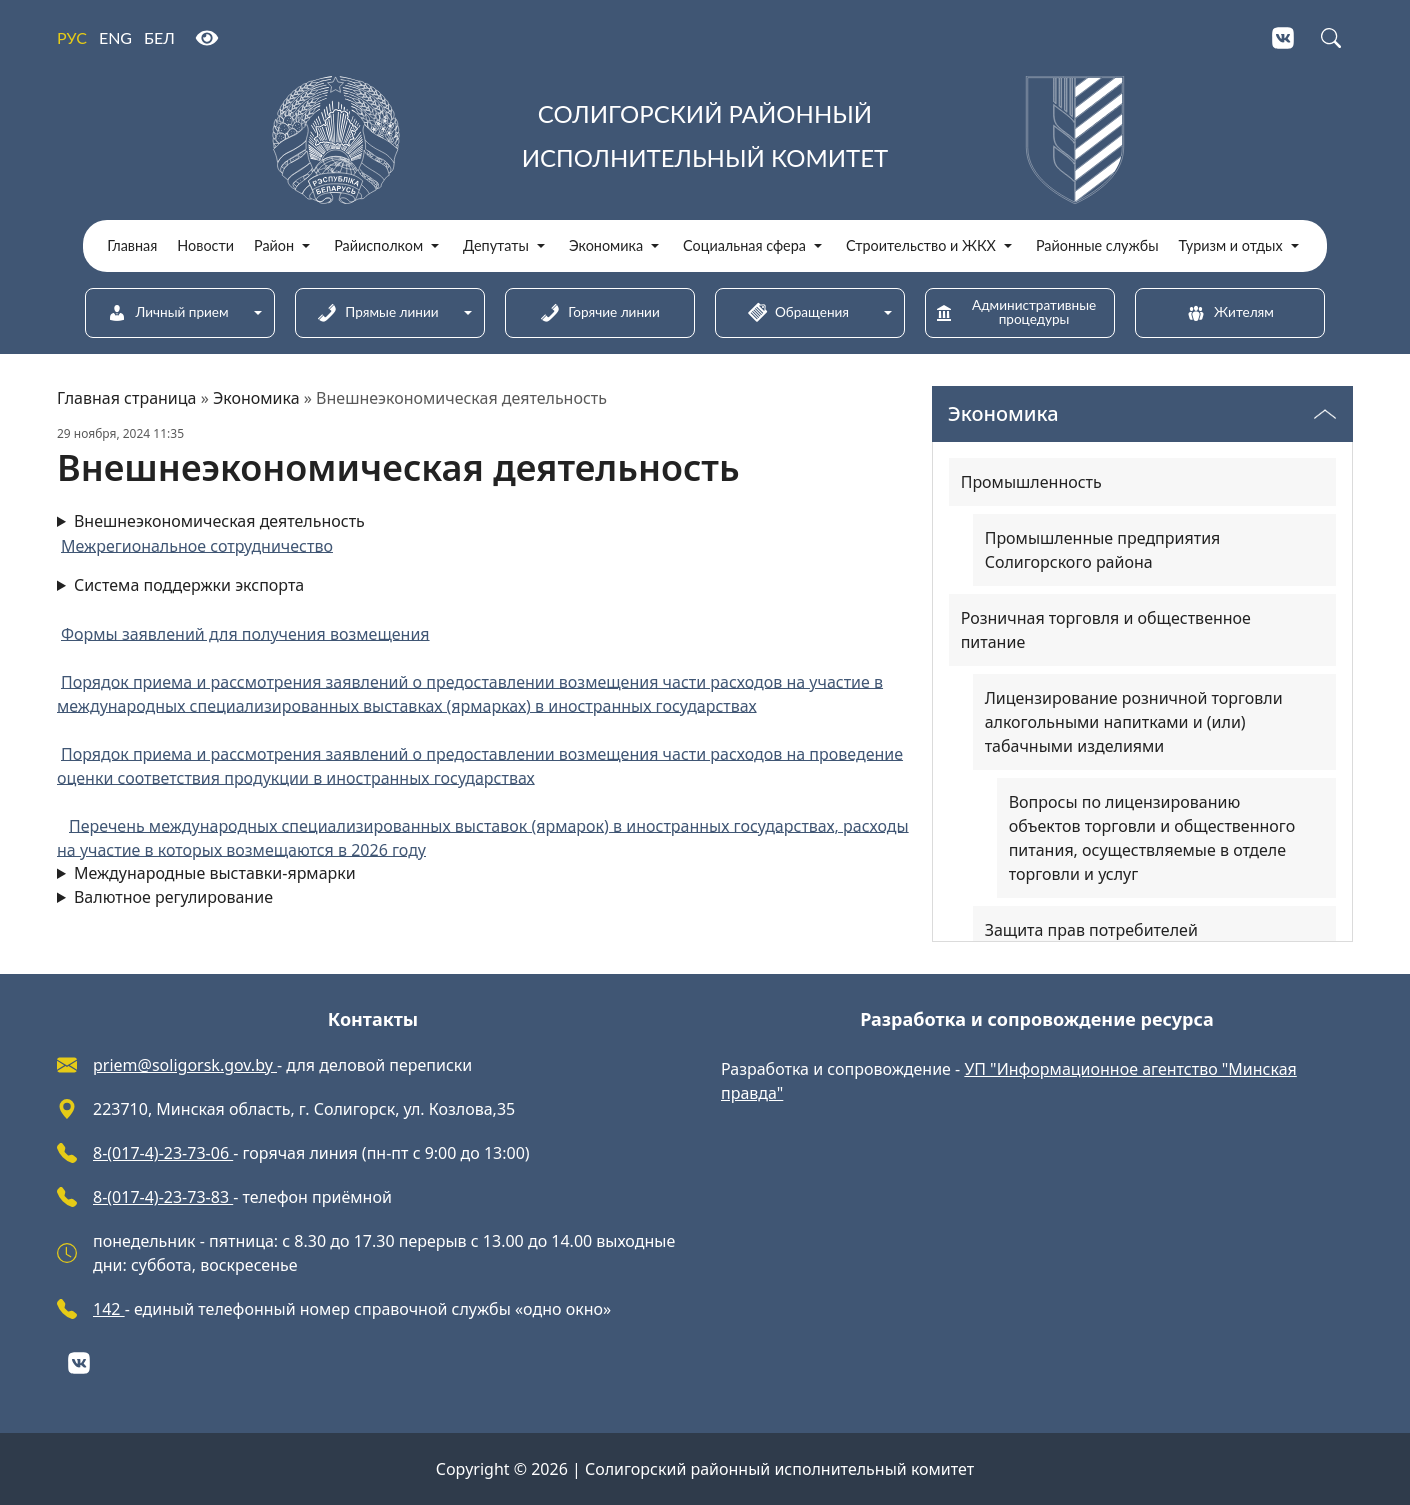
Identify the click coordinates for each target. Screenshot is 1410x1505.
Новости (205, 246)
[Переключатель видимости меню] (1325, 414)
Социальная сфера (744, 246)
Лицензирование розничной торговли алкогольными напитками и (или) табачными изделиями (1134, 722)
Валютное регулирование (173, 897)
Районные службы (1097, 246)
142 (109, 1309)
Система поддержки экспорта (483, 717)
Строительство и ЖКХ (921, 246)
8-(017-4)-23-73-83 (163, 1197)
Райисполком (378, 246)
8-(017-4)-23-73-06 (163, 1153)
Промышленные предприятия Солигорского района (1103, 550)
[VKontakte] (1283, 38)
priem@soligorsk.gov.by (185, 1065)
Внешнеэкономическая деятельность (219, 521)
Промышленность (1031, 482)
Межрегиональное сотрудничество (197, 545)
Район (274, 246)
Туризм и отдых (1231, 246)
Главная (132, 246)
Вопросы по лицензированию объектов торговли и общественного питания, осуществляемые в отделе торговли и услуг (1152, 838)
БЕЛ (159, 37)
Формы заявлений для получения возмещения (245, 633)
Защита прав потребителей (1091, 930)
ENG (115, 37)
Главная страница (127, 398)
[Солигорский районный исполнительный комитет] (705, 140)
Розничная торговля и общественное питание (1106, 630)
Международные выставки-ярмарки (215, 873)
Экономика (606, 246)
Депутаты (496, 246)
